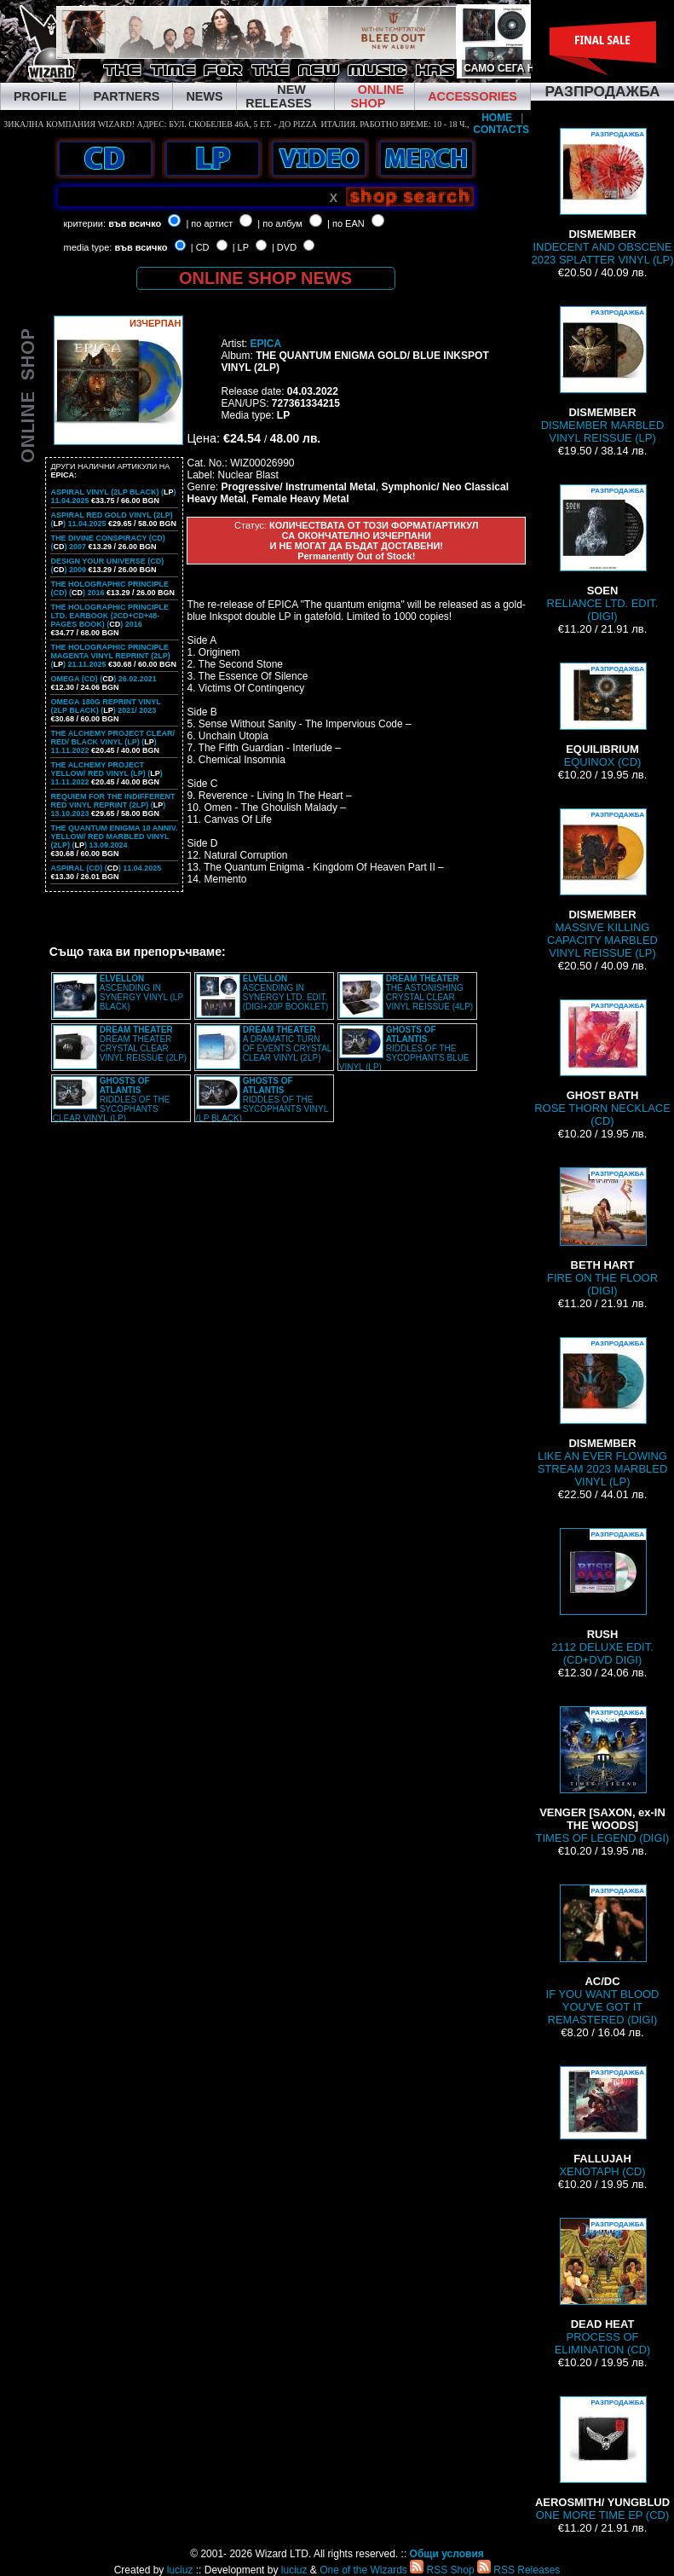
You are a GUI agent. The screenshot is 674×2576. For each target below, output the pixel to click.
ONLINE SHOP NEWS (265, 278)
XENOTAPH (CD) (602, 2122)
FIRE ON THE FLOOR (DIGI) (602, 1232)
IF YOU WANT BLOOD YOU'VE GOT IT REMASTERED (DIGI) (603, 1955)
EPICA (265, 344)
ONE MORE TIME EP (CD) (602, 2458)
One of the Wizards (363, 2570)
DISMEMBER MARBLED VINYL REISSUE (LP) (603, 375)
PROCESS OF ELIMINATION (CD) (603, 2287)
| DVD (284, 247)
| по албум (279, 223)
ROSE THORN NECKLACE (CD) (602, 1063)
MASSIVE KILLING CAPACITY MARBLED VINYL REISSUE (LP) (602, 883)
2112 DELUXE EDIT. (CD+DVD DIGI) (602, 1597)
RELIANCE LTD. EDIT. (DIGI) (603, 553)
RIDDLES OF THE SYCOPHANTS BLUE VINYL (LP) (404, 1048)
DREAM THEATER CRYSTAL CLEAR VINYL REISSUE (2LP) (143, 1043)
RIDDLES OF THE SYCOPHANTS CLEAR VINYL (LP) (111, 1099)
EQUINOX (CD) (602, 715)
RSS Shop (442, 2570)
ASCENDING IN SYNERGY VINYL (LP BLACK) (141, 992)
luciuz (180, 2570)
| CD (200, 247)
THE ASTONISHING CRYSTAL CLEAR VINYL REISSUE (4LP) (429, 992)
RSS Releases (518, 2570)
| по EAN (346, 223)
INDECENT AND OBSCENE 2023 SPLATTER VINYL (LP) (602, 197)
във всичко (134, 223)
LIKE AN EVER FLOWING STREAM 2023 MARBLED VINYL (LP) (603, 1412)
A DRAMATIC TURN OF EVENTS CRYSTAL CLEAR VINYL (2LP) (287, 1043)
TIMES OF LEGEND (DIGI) (603, 1775)
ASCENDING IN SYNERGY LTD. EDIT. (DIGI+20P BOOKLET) (286, 992)
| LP (241, 247)
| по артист (209, 223)
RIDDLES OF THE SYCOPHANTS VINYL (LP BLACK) (262, 1099)
